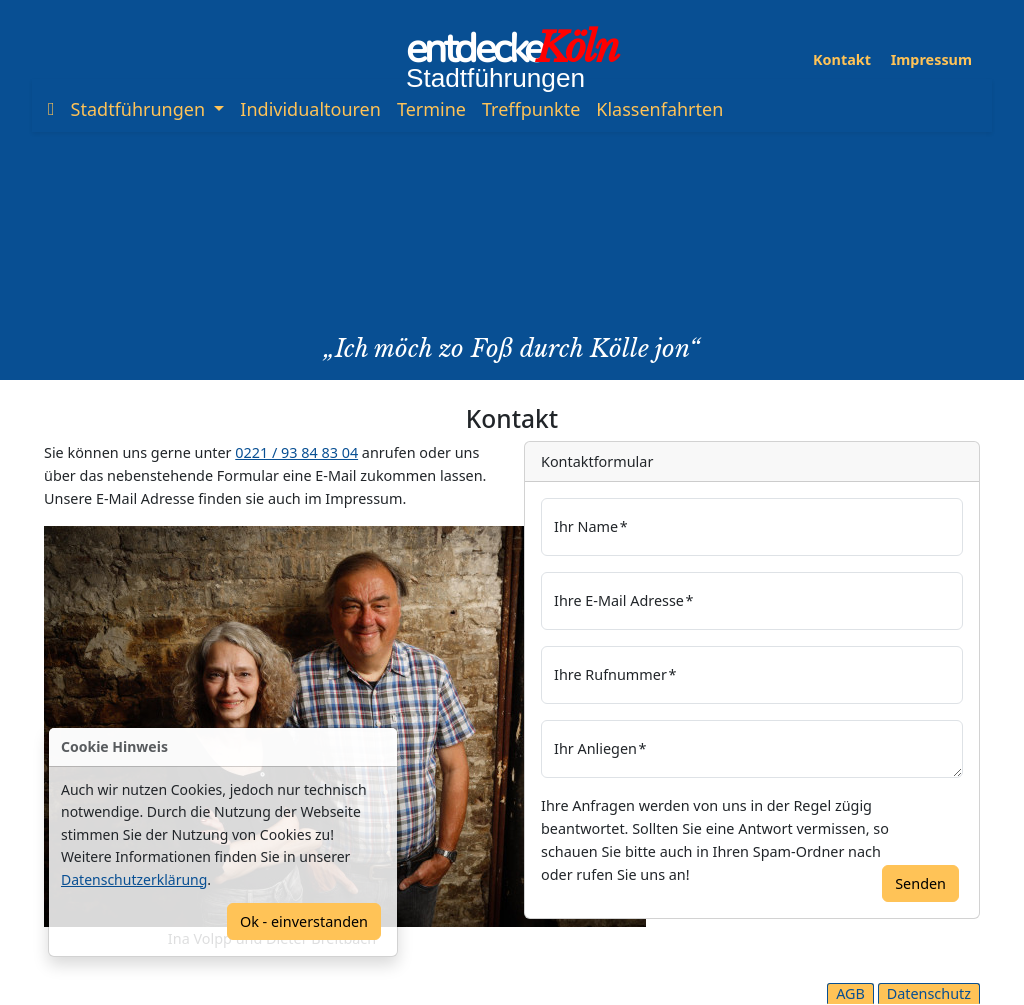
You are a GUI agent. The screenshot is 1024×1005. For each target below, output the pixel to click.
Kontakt (842, 59)
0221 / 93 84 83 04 (296, 452)
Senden (920, 883)
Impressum (931, 59)
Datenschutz (929, 993)
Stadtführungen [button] (140, 109)
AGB (850, 993)
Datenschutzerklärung (134, 879)
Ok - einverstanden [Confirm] (304, 921)
